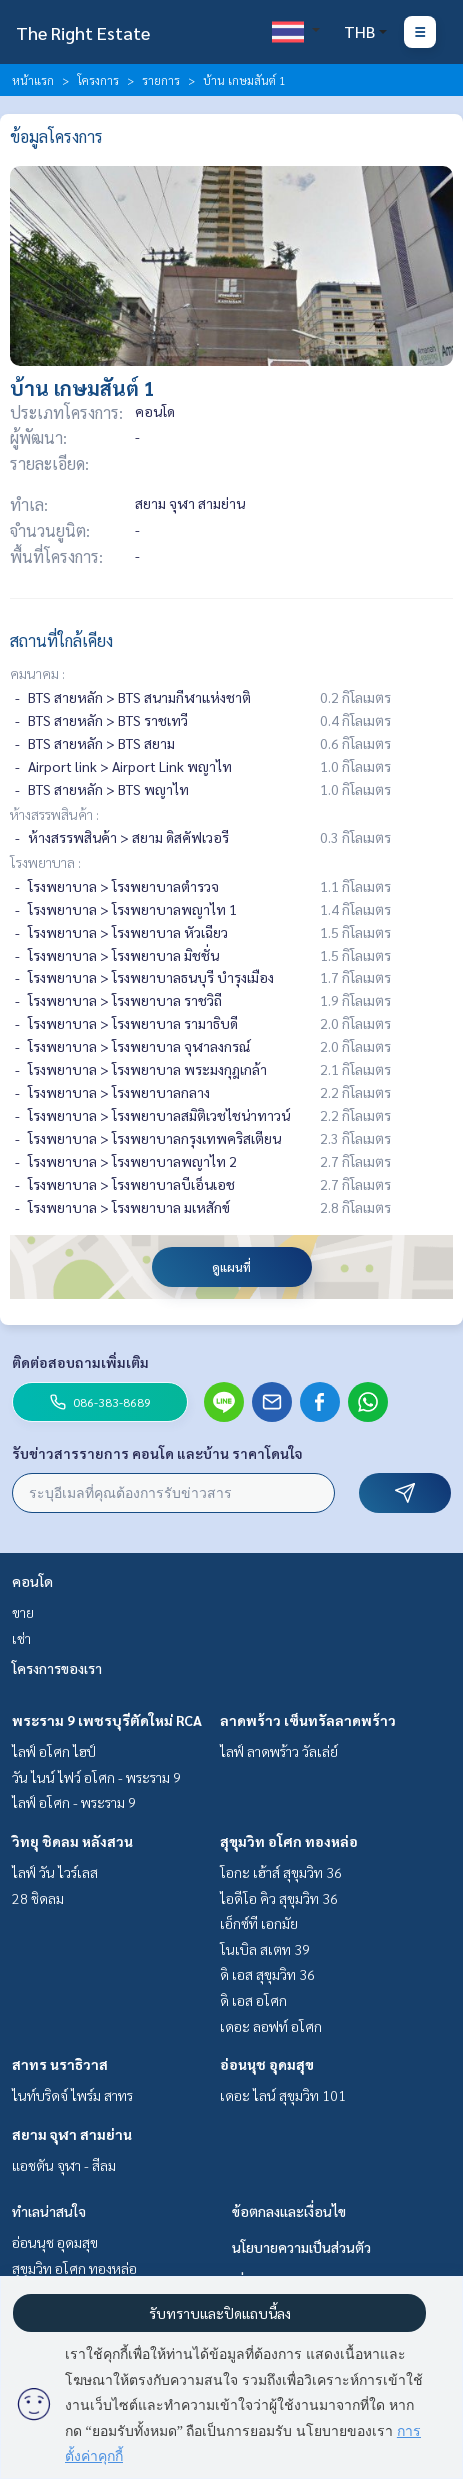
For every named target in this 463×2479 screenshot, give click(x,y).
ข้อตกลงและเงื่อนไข (289, 2211)
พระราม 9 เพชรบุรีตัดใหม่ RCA (107, 1720)
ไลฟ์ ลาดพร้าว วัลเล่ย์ (279, 1751)
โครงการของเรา (57, 1668)
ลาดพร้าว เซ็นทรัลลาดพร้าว (308, 1720)
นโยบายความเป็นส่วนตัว (301, 2247)
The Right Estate (83, 32)
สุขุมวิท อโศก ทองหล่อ (289, 1841)
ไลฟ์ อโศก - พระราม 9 (74, 1802)
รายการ (161, 80)
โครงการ (98, 80)
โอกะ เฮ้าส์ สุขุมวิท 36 (281, 1872)
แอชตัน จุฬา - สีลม (64, 2165)
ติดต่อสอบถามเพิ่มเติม (80, 1362)
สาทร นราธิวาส (60, 2064)
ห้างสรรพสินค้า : (54, 814)
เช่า (21, 1638)
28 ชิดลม (38, 1898)
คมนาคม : (37, 673)
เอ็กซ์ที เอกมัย (259, 1923)
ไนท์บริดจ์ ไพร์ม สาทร (72, 2095)
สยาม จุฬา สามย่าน (72, 2134)
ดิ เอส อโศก (253, 2000)
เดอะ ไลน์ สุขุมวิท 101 (283, 2095)
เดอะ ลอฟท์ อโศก (271, 2026)
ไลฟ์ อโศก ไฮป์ (54, 1751)
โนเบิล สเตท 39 (265, 1949)
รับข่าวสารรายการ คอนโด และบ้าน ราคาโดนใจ (157, 1453)
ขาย (23, 1612)
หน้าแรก (33, 80)
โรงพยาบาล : (45, 862)
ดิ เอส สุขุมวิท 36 (267, 1974)
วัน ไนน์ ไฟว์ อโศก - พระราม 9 (96, 1777)
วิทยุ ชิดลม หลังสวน (72, 1841)
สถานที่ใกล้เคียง (61, 640)
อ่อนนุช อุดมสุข (267, 2064)
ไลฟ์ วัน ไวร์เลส (55, 1872)
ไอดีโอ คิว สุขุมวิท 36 (279, 1898)
